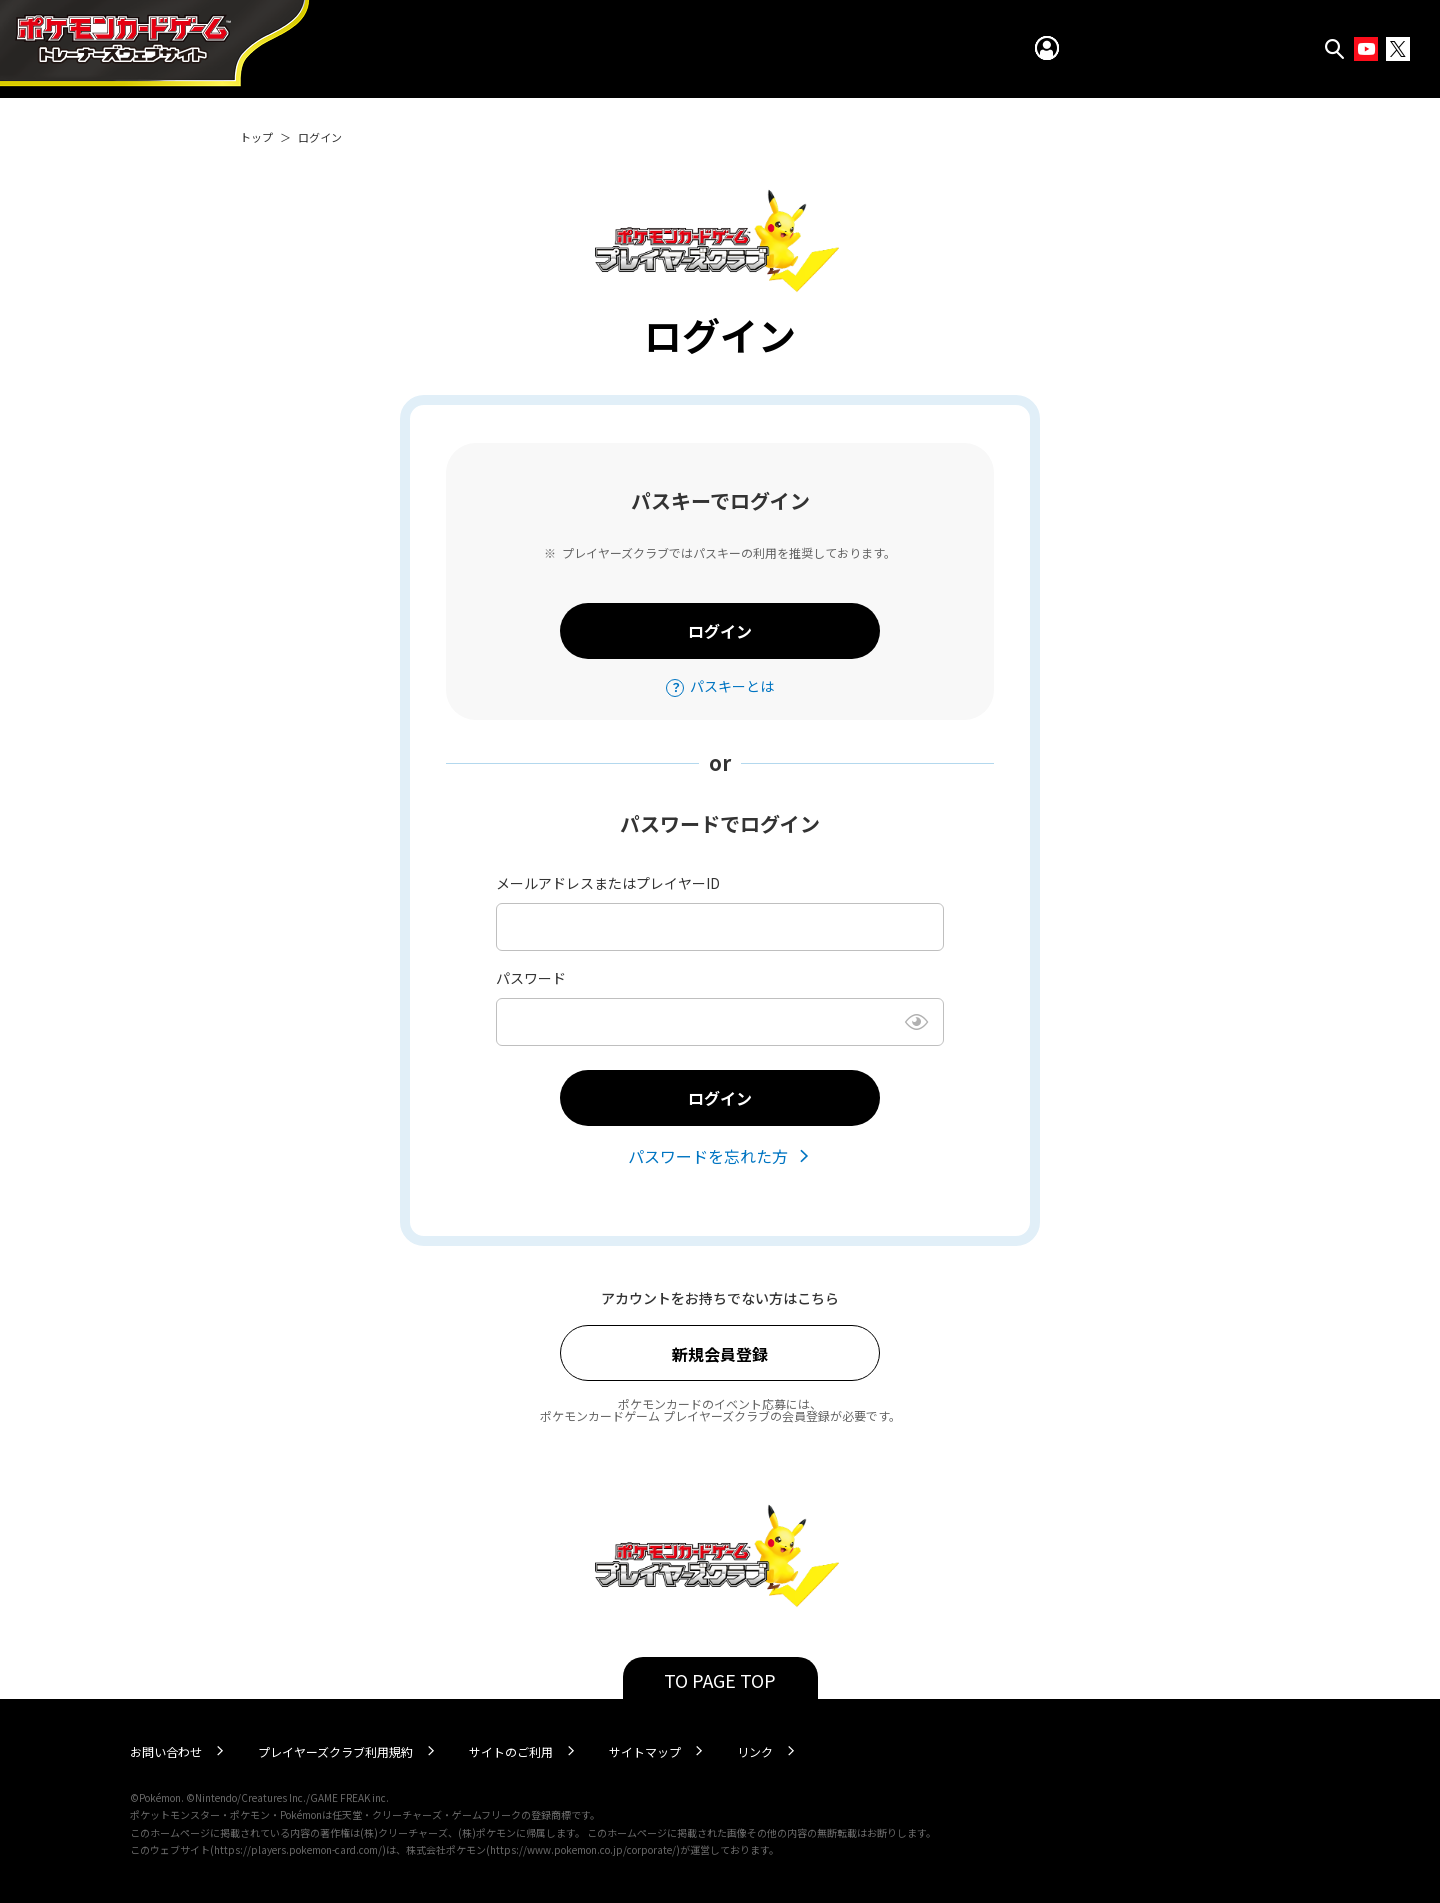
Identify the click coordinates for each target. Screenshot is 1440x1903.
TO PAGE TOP (720, 1680)
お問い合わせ (166, 1751)
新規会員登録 (720, 1354)
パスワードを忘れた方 (708, 1156)
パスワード (531, 978)
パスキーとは (732, 686)
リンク (755, 1751)
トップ (256, 137)
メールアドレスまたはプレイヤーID (608, 883)
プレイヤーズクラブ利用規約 (335, 1751)
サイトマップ (645, 1751)
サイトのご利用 (511, 1751)
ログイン (720, 631)
